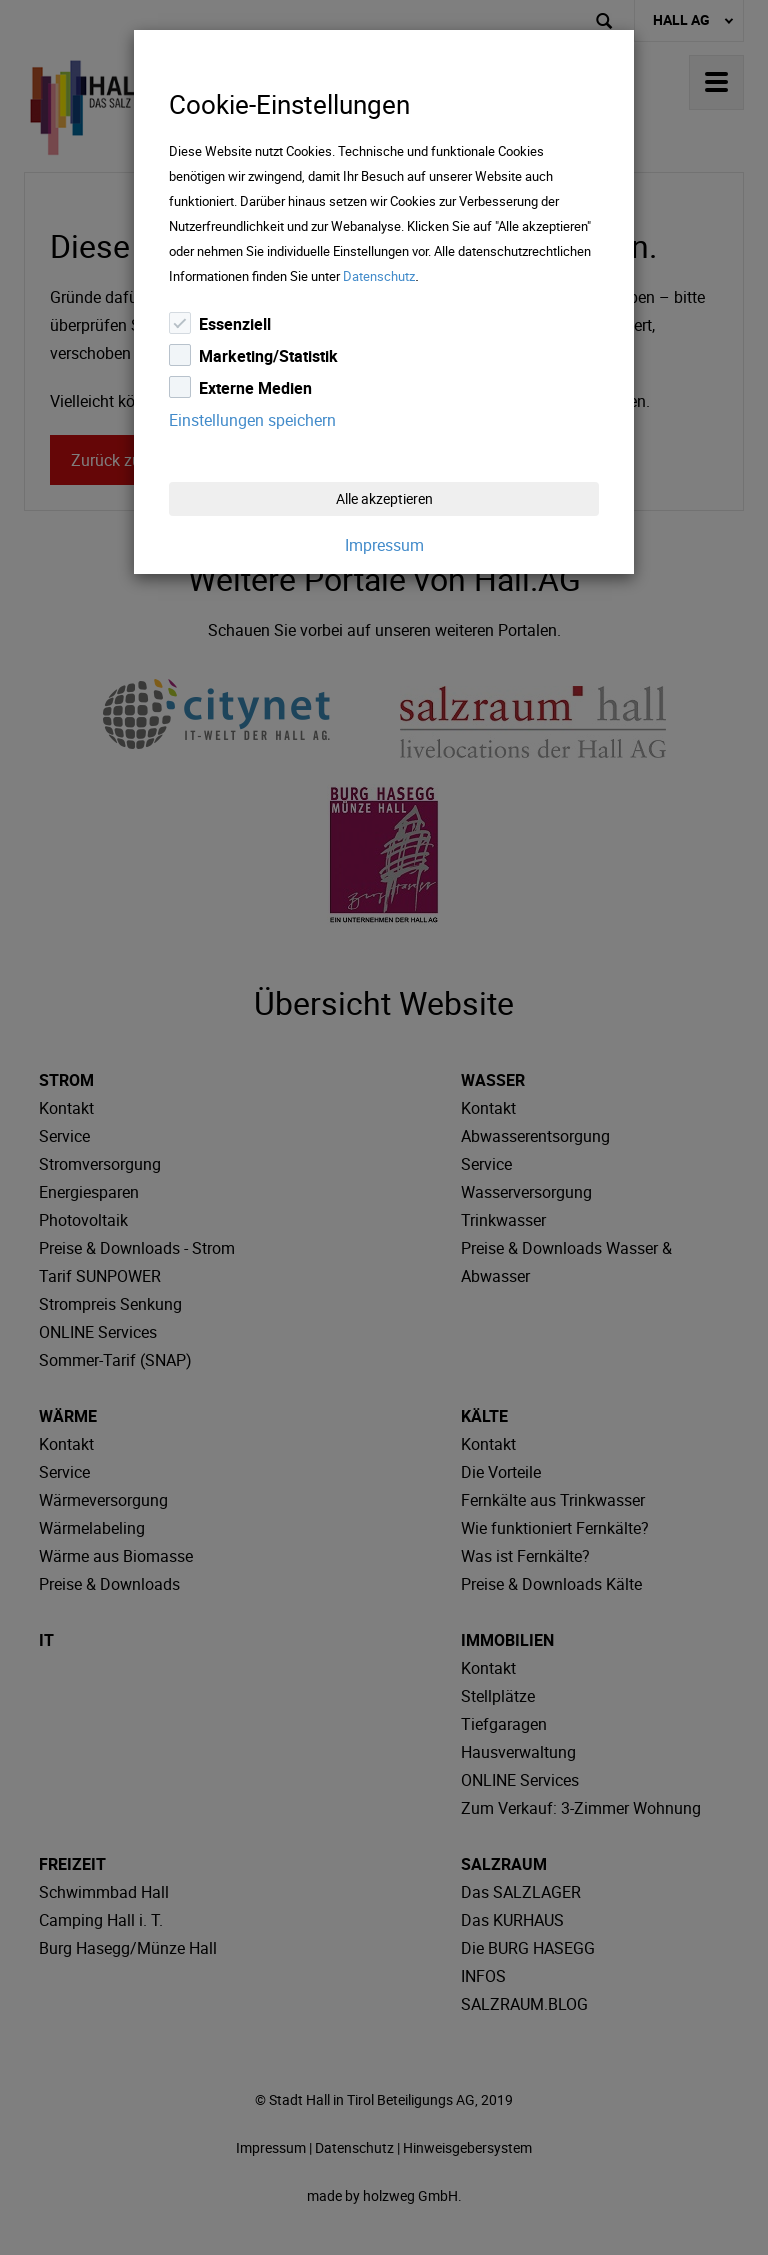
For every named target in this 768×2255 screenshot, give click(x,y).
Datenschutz (379, 276)
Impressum (384, 545)
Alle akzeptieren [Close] (384, 498)
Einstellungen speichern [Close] (252, 420)
